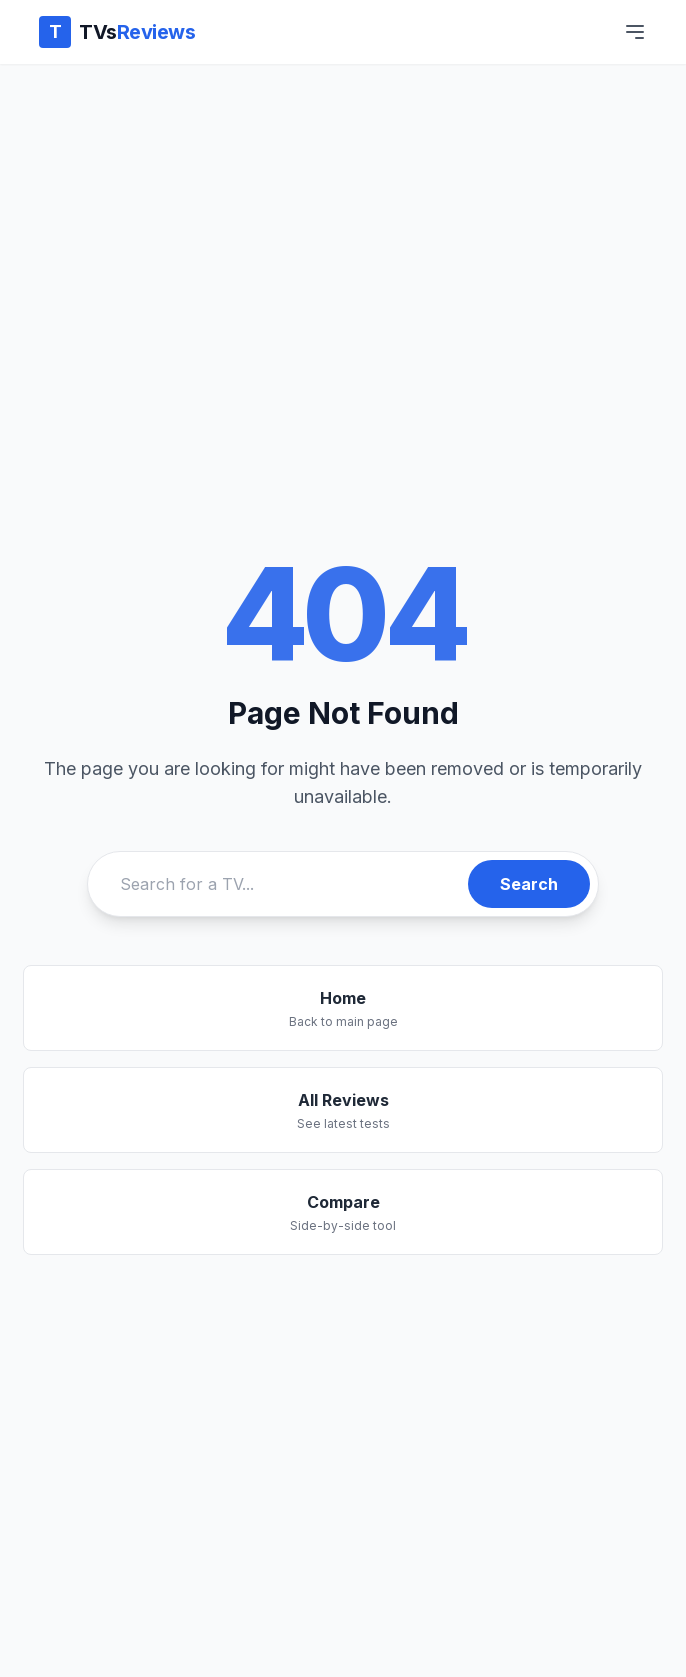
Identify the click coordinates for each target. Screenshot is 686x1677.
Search (529, 884)
